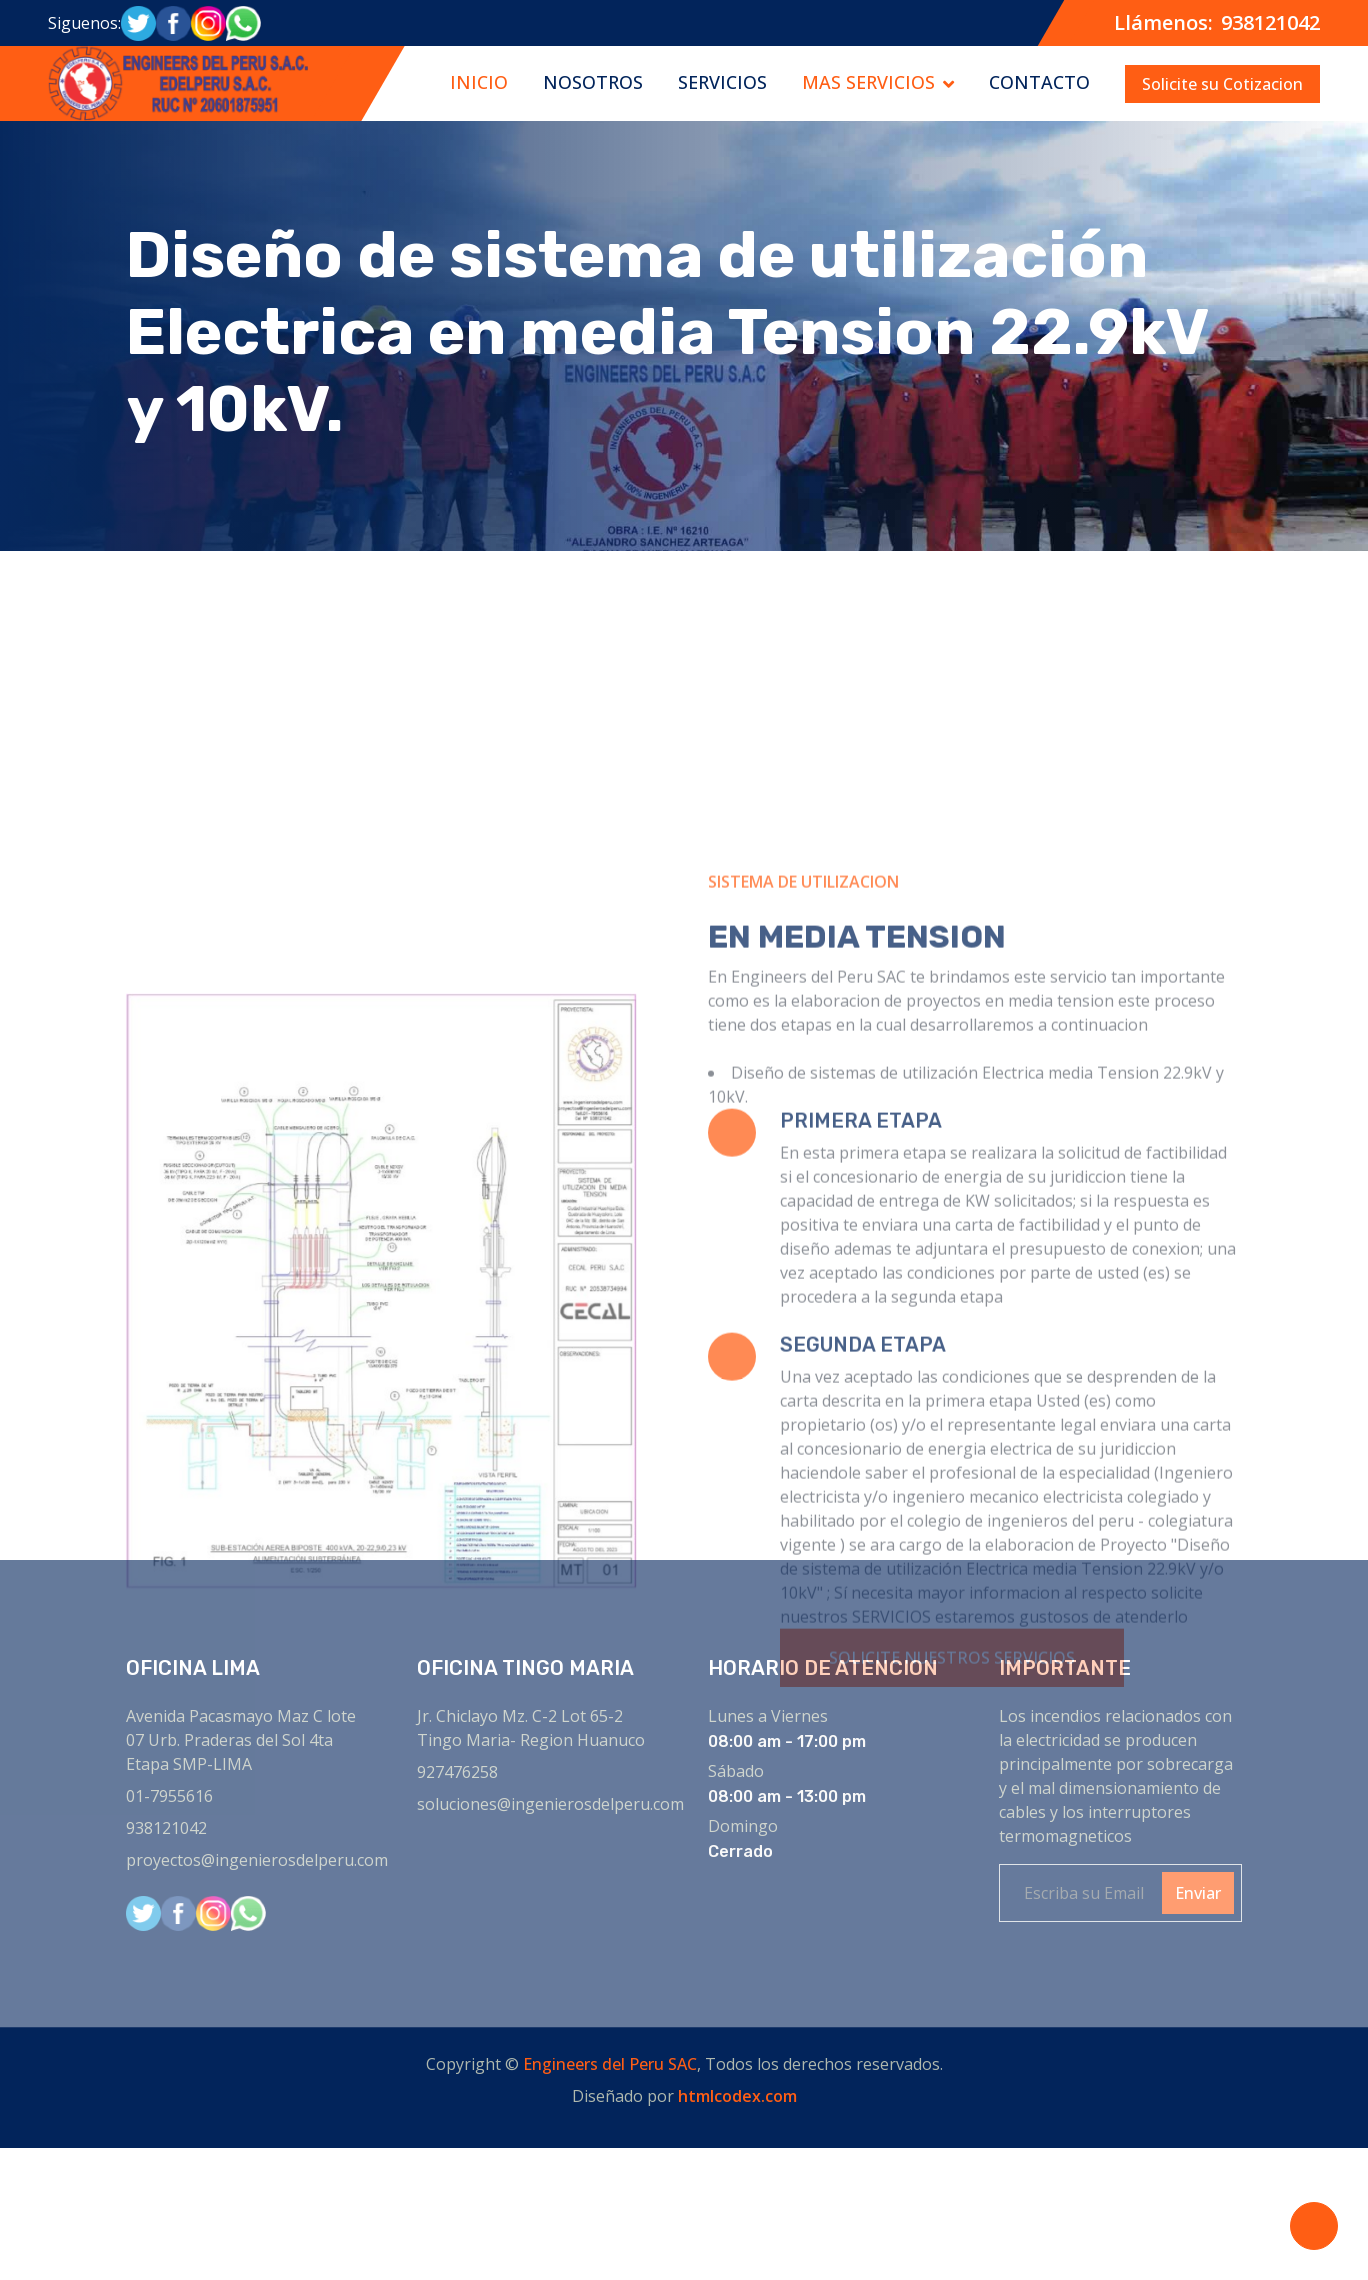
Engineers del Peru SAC (610, 2064)
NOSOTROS (593, 82)
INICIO (479, 82)
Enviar (1198, 1893)
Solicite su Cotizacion (1222, 84)
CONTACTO (1039, 82)
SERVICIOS (722, 82)
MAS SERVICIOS (868, 82)
